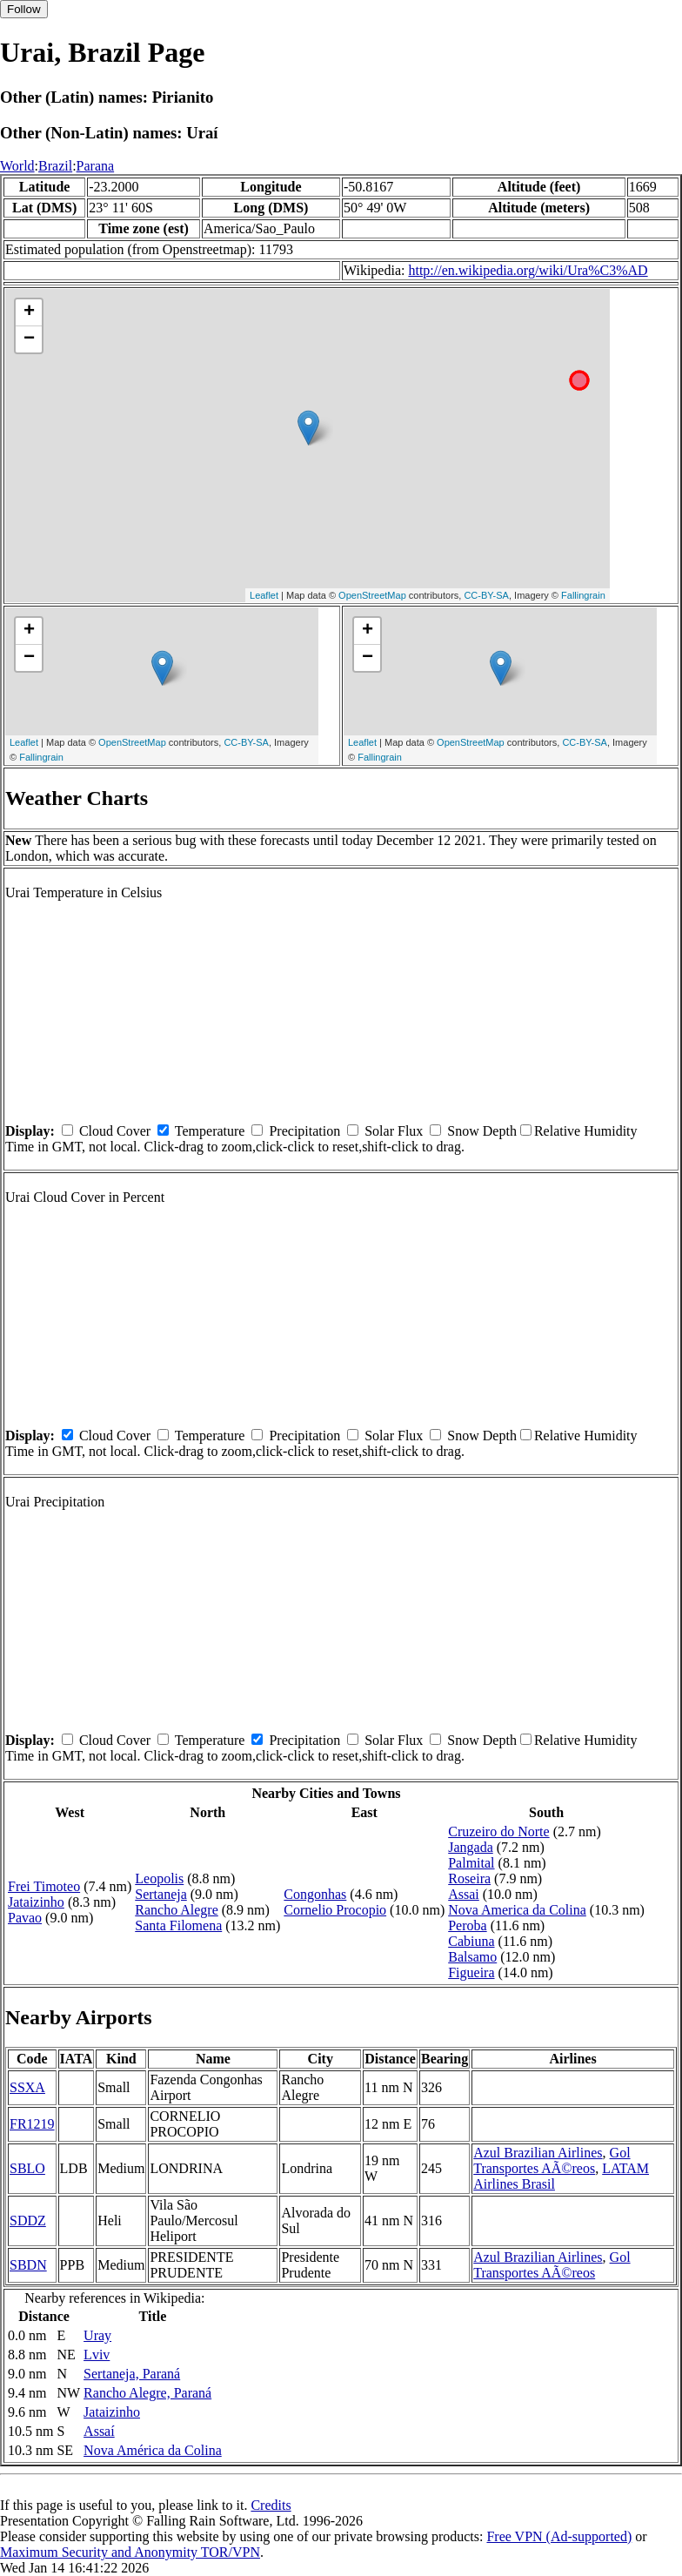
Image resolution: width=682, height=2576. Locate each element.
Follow (24, 9)
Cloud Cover (114, 1131)
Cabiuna (471, 1941)
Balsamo (472, 1956)
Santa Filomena (178, 1925)
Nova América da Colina (153, 2450)
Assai (463, 1894)
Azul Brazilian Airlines (537, 2152)
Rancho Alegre (176, 1909)
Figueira (471, 1972)
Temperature (210, 1131)
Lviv (97, 2354)
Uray (97, 2335)
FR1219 (32, 2123)
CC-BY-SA (486, 595)
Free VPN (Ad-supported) (559, 2536)
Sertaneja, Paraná (132, 2373)
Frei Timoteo (44, 1886)
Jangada (470, 1847)
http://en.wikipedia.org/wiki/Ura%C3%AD (527, 270)
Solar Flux (393, 1131)
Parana (96, 165)
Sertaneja (161, 1894)
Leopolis (159, 1878)
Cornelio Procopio (335, 1909)
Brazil (55, 165)
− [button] (29, 339)
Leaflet (264, 595)
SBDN (28, 2264)
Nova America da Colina (517, 1909)
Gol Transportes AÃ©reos (551, 2160)
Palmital (471, 1862)
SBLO (27, 2168)
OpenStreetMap (372, 595)
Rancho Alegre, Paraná (147, 2392)
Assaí (99, 2431)
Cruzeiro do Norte (498, 1831)
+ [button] (29, 312)
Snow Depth (482, 1131)
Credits (271, 2505)
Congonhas (315, 1894)
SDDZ (28, 2220)
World (17, 165)
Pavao (25, 1917)
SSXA (27, 2087)
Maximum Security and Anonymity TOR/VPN (130, 2552)
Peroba (467, 1925)
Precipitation (304, 1131)
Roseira (469, 1878)
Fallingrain (583, 595)
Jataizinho (36, 1902)
